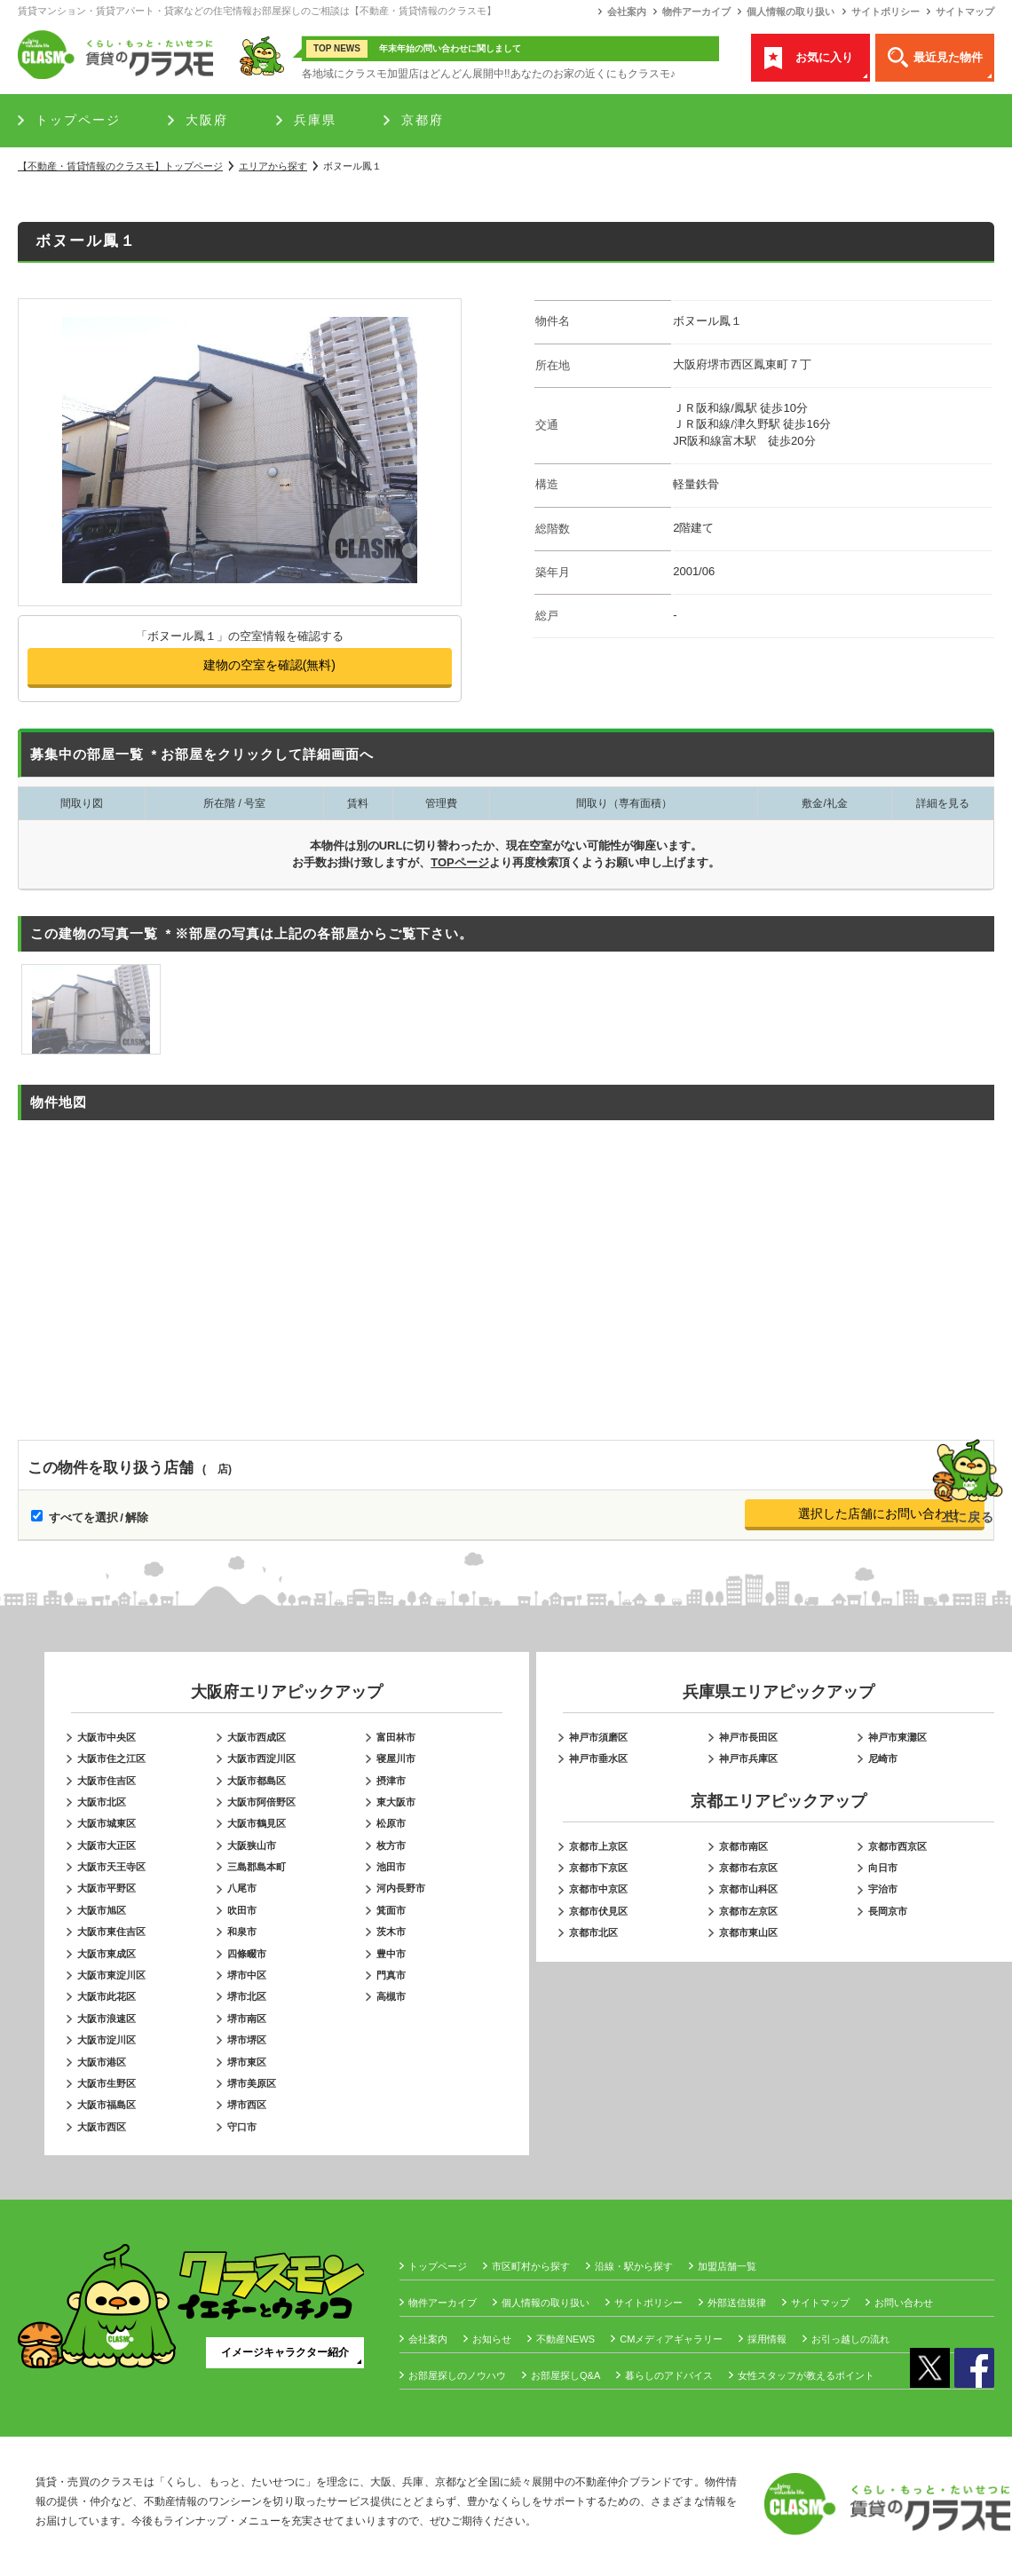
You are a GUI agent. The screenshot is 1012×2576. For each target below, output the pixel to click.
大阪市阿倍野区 (261, 1802)
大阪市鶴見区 (256, 1823)
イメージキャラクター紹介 (285, 2352)
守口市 (242, 2127)
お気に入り (824, 57)
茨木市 (391, 1931)
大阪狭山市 (251, 1845)
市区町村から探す (531, 2266)
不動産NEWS (565, 2339)
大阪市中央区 (106, 1737)
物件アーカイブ (696, 11)
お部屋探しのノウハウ (457, 2375)
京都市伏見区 (598, 1911)
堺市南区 (246, 2018)
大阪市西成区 (256, 1737)
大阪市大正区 (106, 1845)
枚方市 (391, 1845)
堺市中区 (246, 1975)
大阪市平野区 (106, 1888)
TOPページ (460, 862)
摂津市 (391, 1780)
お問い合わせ (903, 2302)
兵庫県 (315, 120)
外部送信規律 (737, 2302)
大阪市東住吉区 (111, 1931)
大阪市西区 (101, 2127)
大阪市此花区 (106, 1996)
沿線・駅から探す (634, 2266)
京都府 (422, 120)
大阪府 (207, 120)
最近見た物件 (948, 57)
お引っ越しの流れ (850, 2339)
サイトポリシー (885, 11)
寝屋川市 (395, 1758)
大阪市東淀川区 (111, 1975)
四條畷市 (246, 1953)
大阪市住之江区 (111, 1758)
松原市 (391, 1823)
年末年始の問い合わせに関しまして (450, 48)
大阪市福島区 (106, 2104)
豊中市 (391, 1953)
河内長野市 (400, 1888)
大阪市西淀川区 (261, 1758)
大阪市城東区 (106, 1823)
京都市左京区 (748, 1911)
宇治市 (882, 1889)
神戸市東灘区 (897, 1737)
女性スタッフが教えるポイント (806, 2375)
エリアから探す (273, 166)
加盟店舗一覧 (727, 2266)
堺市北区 (246, 1996)
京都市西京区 (897, 1846)
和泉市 (242, 1931)
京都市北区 (593, 1932)
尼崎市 (882, 1758)
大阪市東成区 (106, 1953)
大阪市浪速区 (106, 2018)
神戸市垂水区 (598, 1758)
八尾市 (242, 1888)
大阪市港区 (101, 2062)
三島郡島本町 (256, 1866)
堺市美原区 (251, 2083)
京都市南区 (743, 1846)
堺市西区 (246, 2104)
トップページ (78, 120)
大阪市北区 (101, 1802)
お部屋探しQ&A (565, 2375)
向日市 (882, 1867)
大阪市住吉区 (106, 1780)
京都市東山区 (748, 1932)
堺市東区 (246, 2062)
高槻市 (391, 1996)
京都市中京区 (598, 1889)
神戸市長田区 (748, 1737)
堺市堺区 (246, 2040)
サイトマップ (965, 11)
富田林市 (395, 1737)
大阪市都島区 (256, 1780)
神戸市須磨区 (598, 1737)
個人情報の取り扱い (790, 11)
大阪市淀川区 (106, 2040)
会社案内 (626, 11)
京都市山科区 (748, 1889)
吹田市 (242, 1910)
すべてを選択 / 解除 (99, 1517)
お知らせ (491, 2339)
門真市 (391, 1975)
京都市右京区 (748, 1867)
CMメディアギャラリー (671, 2339)
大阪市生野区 (106, 2083)
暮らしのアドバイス (669, 2375)
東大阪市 (395, 1802)
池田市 (391, 1866)
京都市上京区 (598, 1846)
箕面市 (391, 1910)
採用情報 (767, 2339)
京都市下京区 (598, 1867)
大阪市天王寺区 (111, 1866)
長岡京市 (887, 1911)
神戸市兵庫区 (748, 1758)
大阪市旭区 (101, 1910)
